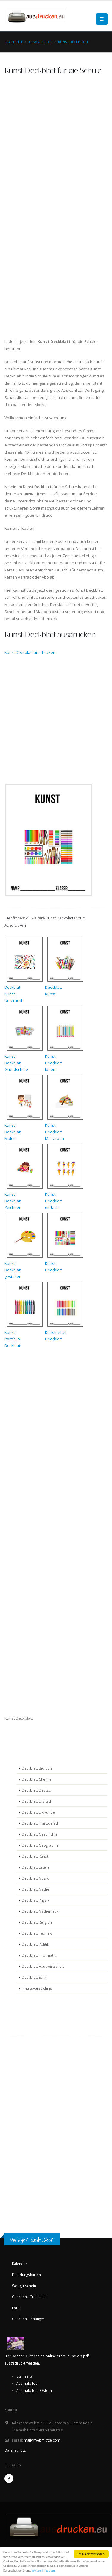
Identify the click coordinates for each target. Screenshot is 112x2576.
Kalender (19, 2263)
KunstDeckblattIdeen (53, 1063)
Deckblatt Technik (37, 1933)
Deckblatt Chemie (37, 1779)
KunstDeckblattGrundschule (16, 1063)
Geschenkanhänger (28, 2318)
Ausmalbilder (40, 42)
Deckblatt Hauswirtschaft (43, 1966)
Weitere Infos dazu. (43, 2571)
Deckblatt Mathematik (40, 1911)
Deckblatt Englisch (37, 1801)
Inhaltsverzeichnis (37, 1988)
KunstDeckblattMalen (12, 1132)
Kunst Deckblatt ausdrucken (29, 652)
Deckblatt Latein (35, 1867)
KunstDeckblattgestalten (12, 1270)
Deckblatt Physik (35, 1900)
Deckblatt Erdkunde (38, 1812)
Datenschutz (15, 2450)
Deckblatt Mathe (35, 1889)
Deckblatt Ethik (34, 1977)
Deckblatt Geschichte (39, 1834)
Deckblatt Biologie (37, 1768)
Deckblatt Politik (35, 1944)
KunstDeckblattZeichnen (12, 1201)
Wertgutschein (24, 2285)
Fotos (17, 2307)
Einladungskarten (26, 2274)
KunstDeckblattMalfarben (54, 1132)
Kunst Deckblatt (73, 42)
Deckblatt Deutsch (37, 1790)
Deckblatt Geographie (40, 1845)
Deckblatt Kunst (35, 1856)
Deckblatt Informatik (39, 1955)
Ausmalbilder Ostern (34, 2390)
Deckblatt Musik (35, 1878)
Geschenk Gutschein (29, 2296)
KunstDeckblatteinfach (53, 1201)
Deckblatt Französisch (40, 1823)
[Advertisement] (22, 1741)
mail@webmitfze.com (42, 2440)
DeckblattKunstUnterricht (13, 994)
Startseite (13, 42)
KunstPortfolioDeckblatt (12, 1339)
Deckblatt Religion (37, 1922)
